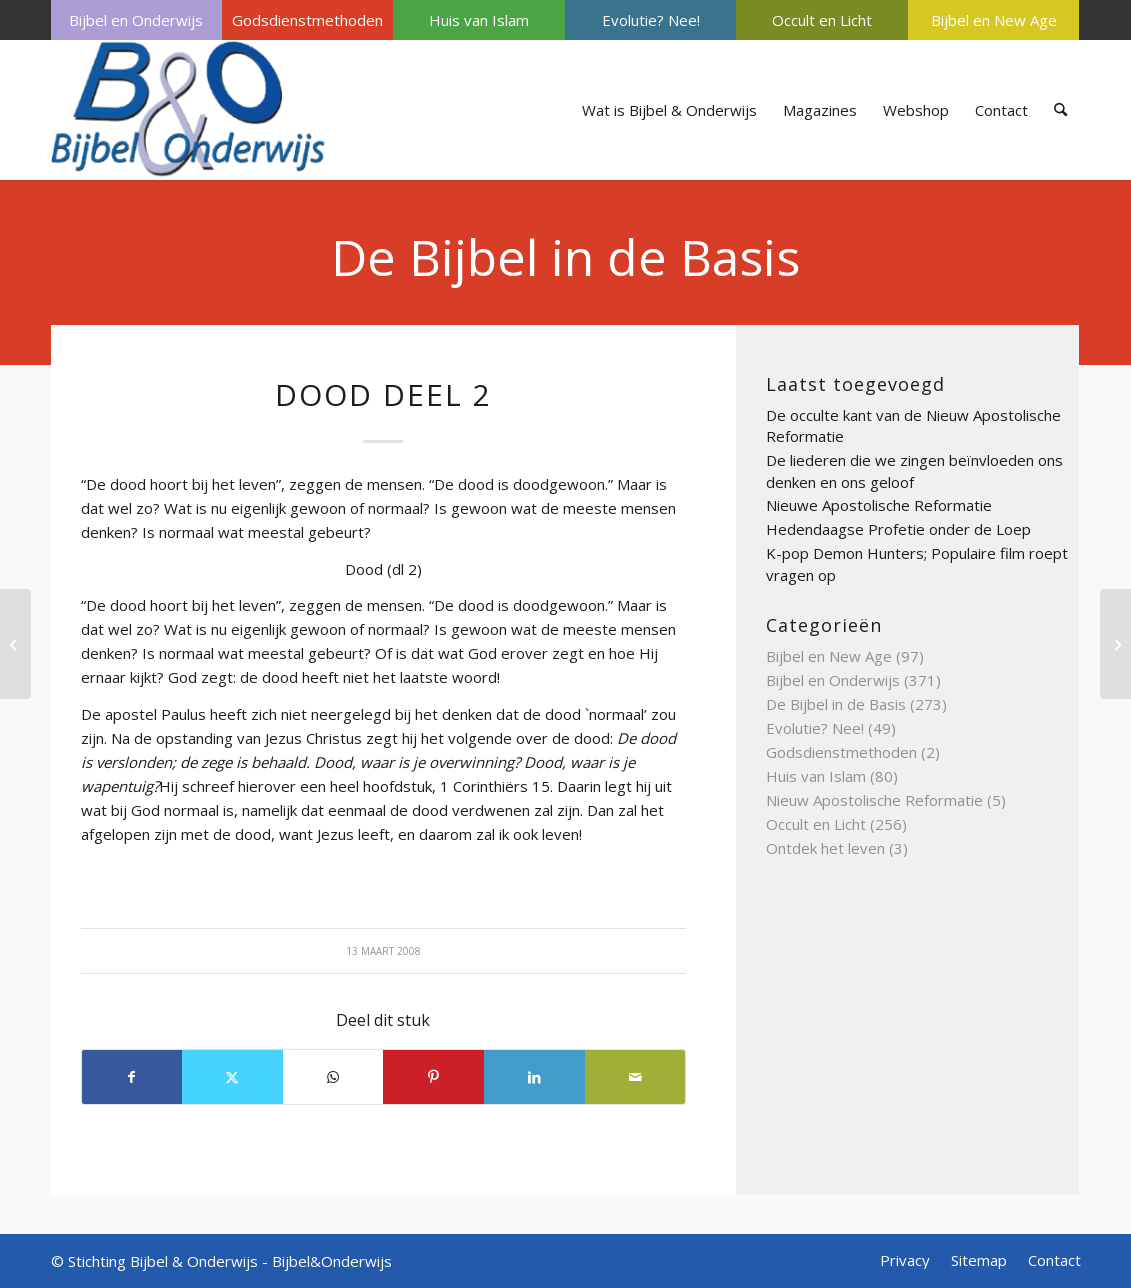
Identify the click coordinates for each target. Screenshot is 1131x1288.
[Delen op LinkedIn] (534, 1077)
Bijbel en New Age (994, 20)
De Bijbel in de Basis (565, 257)
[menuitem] (136, 20)
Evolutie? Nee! (651, 20)
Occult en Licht (822, 20)
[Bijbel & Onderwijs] (188, 110)
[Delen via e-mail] (635, 1077)
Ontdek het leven (825, 848)
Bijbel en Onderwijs (136, 20)
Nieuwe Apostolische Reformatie (879, 505)
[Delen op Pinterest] (433, 1077)
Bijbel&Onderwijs (332, 1261)
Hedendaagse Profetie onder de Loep (898, 529)
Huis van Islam (479, 20)
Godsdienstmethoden (307, 20)
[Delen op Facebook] (132, 1077)
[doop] (15, 644)
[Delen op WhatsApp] (333, 1077)
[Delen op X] (232, 1077)
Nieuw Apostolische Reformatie (874, 800)
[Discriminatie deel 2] (1115, 644)
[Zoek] (1060, 110)
